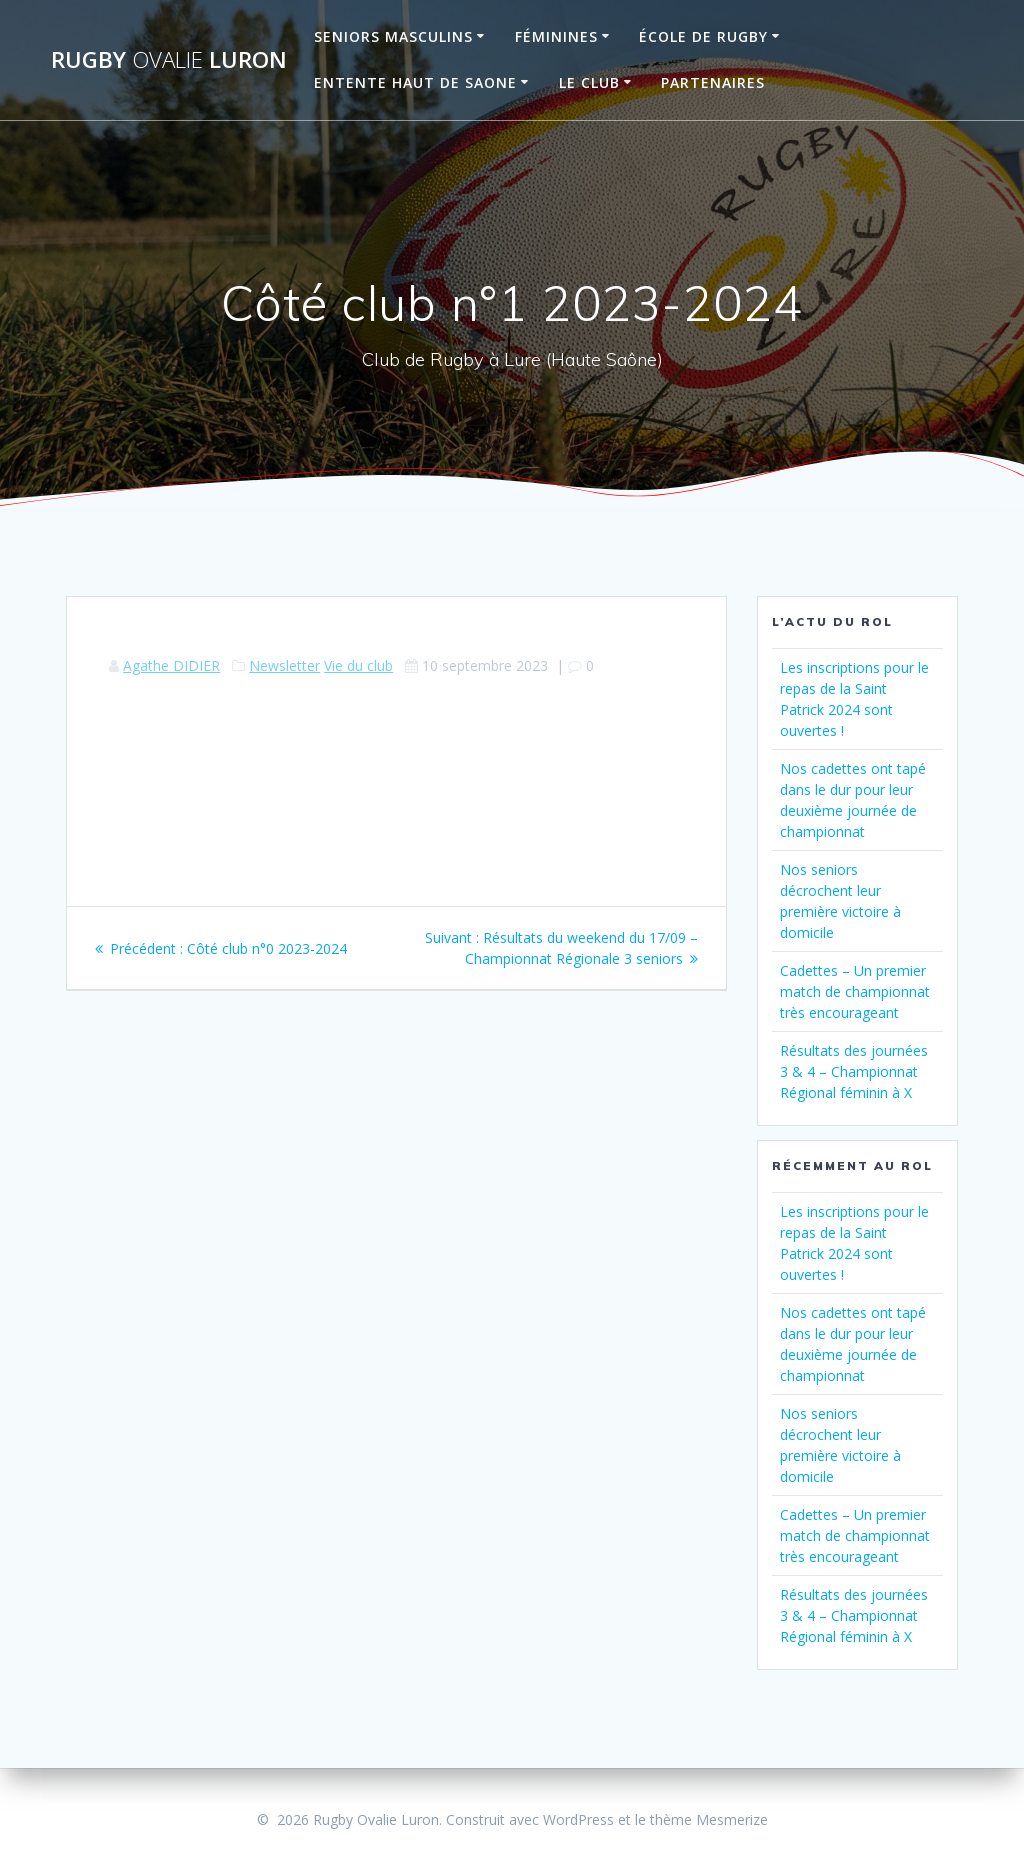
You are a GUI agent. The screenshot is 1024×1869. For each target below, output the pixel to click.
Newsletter (284, 665)
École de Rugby (703, 36)
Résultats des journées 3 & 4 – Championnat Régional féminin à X (854, 1071)
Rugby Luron (169, 60)
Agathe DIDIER (171, 665)
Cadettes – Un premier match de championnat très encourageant (855, 991)
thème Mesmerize (709, 1819)
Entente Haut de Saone (415, 82)
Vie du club (358, 665)
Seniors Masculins (393, 36)
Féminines (556, 36)
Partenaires (713, 82)
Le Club (589, 82)
